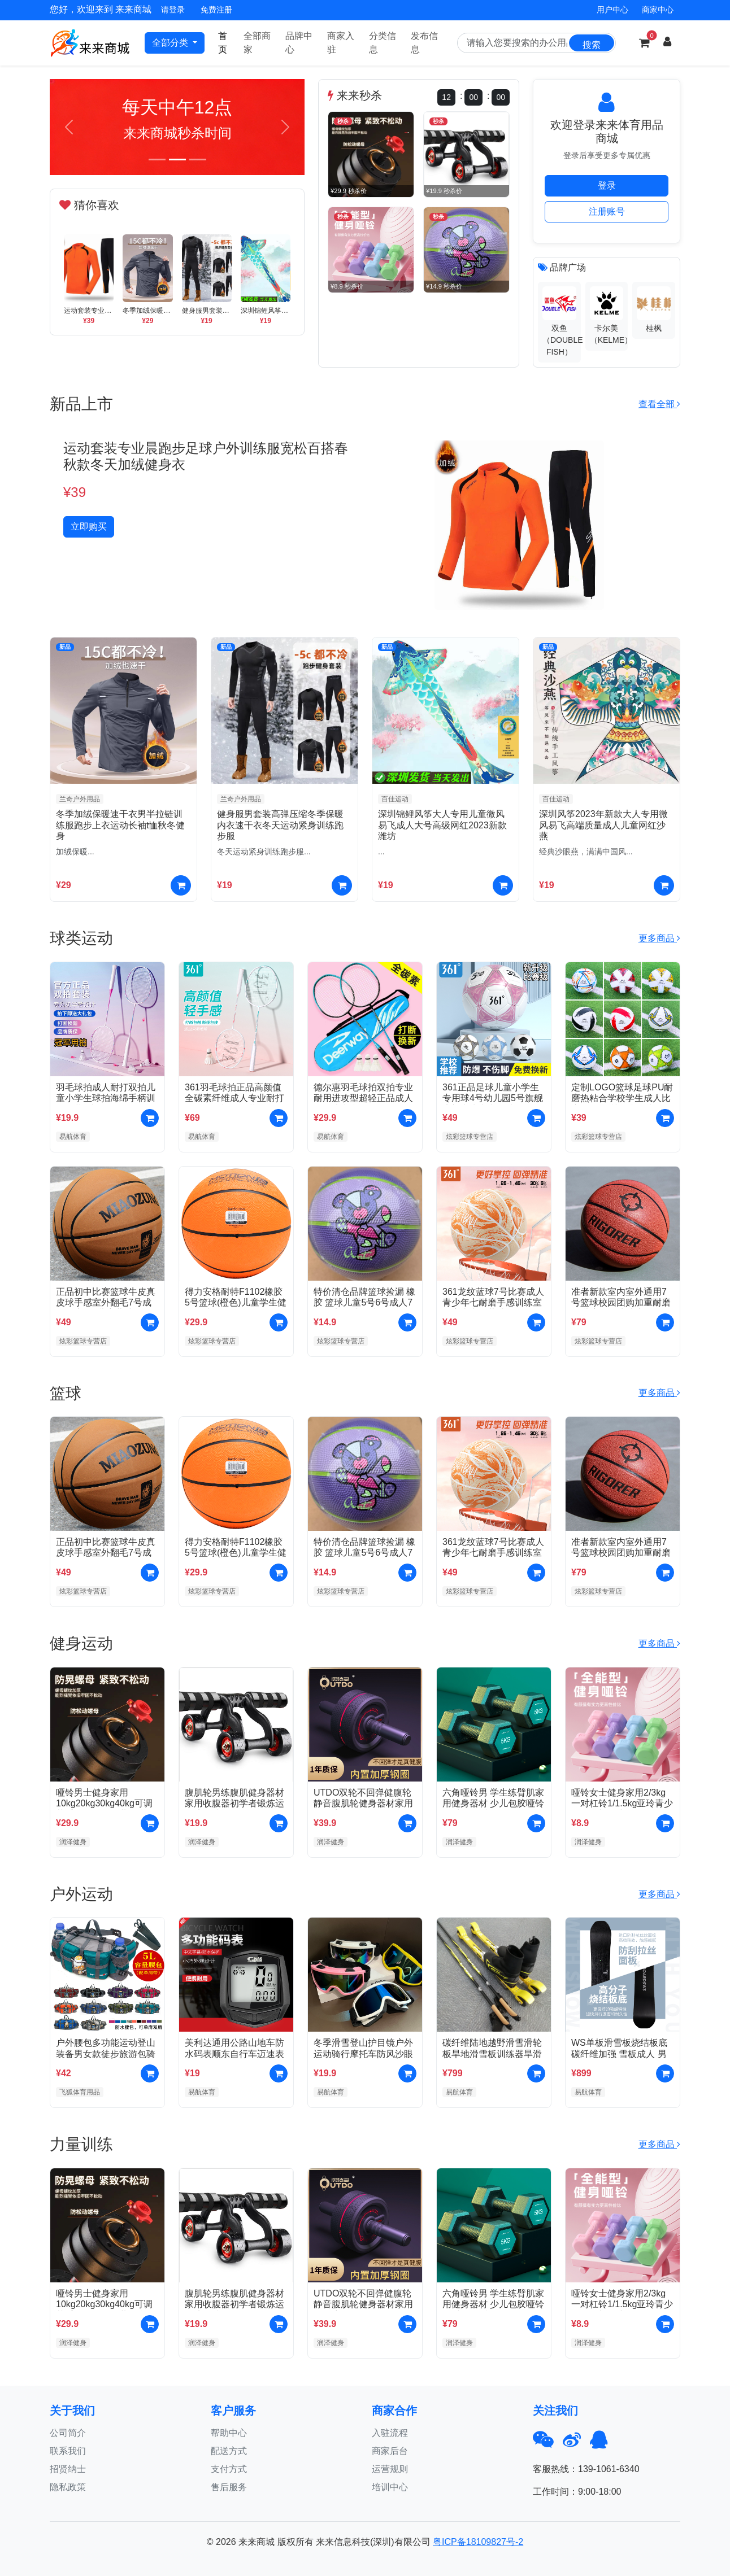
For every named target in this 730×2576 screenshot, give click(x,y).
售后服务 (229, 2487)
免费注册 (216, 9)
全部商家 (257, 42)
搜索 (592, 45)
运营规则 (390, 2469)
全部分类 (171, 42)
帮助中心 (229, 2433)
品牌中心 (298, 42)
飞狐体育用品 (79, 2092)
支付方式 (229, 2469)
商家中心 (657, 9)
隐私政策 (68, 2487)
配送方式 (229, 2451)
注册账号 (607, 211)
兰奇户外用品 (79, 799)
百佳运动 (395, 799)
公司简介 (68, 2433)
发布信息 (424, 42)
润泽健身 (72, 1842)
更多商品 (659, 938)
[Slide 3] (197, 159)
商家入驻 (340, 42)
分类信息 (382, 42)
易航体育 (72, 1137)
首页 (222, 42)
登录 (607, 185)
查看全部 (659, 404)
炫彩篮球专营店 (469, 1137)
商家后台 (390, 2451)
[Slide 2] (177, 159)
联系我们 (68, 2451)
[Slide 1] (157, 159)
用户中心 (612, 9)
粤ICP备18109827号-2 (478, 2542)
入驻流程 (390, 2433)
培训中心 (390, 2487)
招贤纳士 (68, 2469)
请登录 (173, 9)
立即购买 (89, 526)
